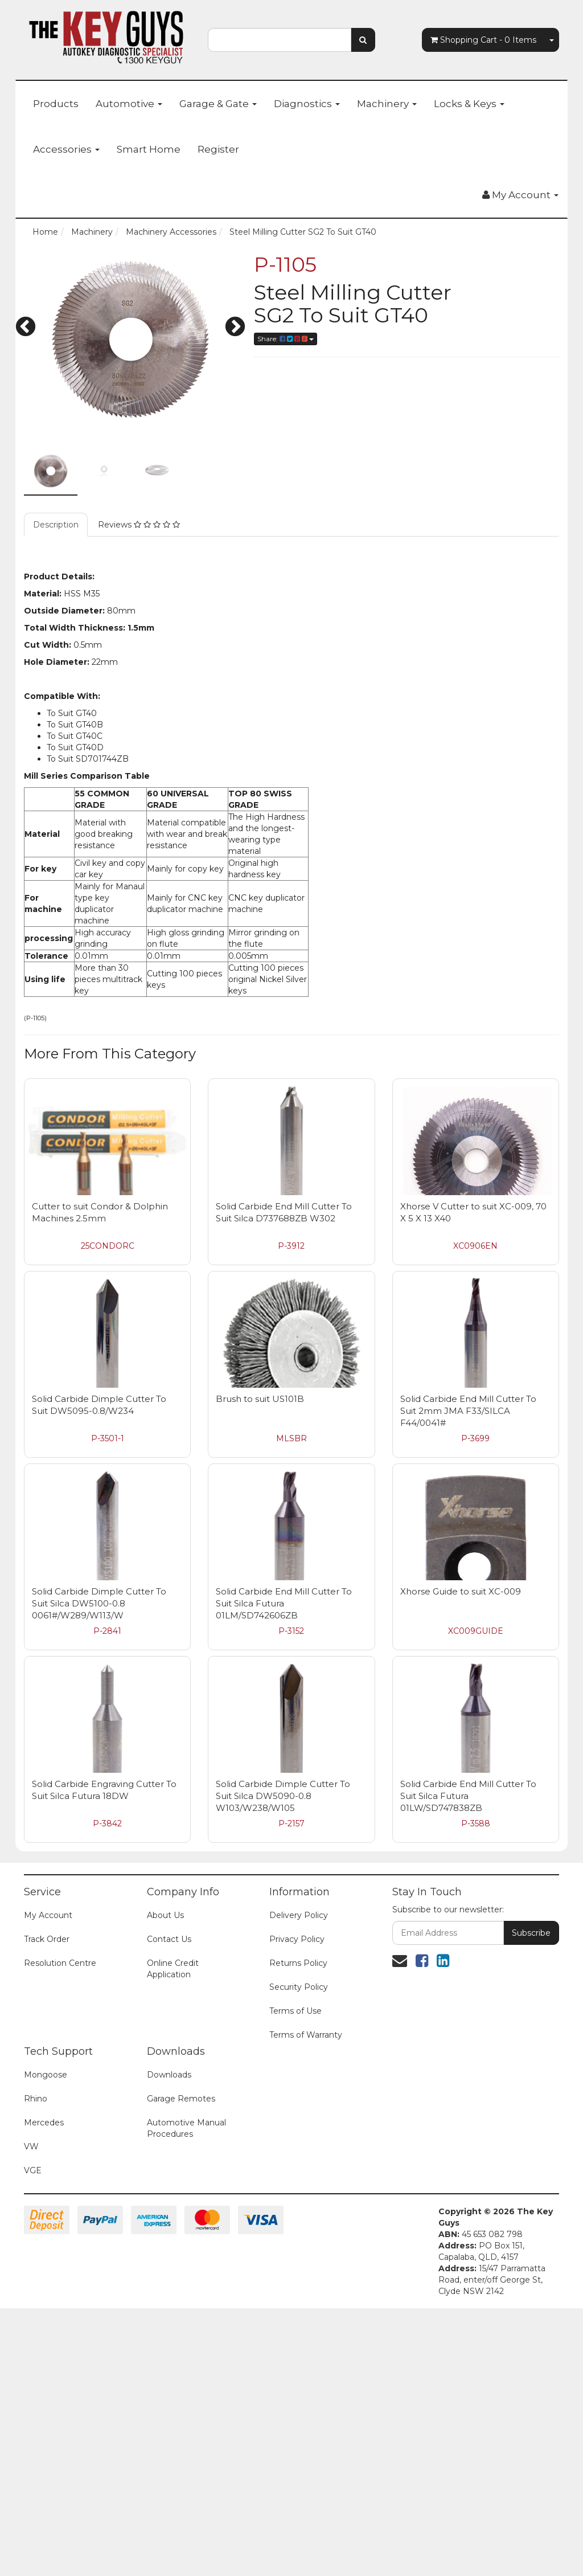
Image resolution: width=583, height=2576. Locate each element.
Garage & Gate (218, 103)
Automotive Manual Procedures (186, 2128)
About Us (165, 1915)
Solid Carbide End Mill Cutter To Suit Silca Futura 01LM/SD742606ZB (284, 1603)
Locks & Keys (469, 103)
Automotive (129, 103)
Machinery (387, 103)
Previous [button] (25, 327)
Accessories (66, 149)
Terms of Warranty (305, 2035)
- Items (483, 40)
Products (56, 103)
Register (218, 149)
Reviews (139, 525)
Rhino (35, 2098)
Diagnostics (307, 103)
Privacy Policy (297, 1939)
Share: (285, 338)
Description (56, 525)
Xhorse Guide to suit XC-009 (460, 1591)
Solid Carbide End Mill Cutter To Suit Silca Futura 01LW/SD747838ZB (468, 1795)
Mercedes (44, 2122)
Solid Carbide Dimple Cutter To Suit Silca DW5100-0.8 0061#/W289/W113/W (99, 1603)
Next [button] (235, 327)
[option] (130, 338)
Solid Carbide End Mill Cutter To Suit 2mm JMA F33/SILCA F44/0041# (468, 1410)
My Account (48, 1915)
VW (31, 2146)
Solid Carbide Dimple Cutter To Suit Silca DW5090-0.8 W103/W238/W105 (283, 1795)
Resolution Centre (60, 1963)
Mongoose (45, 2075)
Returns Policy (298, 1963)
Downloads (169, 2075)
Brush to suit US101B (260, 1398)
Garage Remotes (181, 2098)
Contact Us (169, 1939)
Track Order (46, 1939)
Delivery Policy (298, 1915)
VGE (33, 2170)
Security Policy (298, 1987)
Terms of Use (295, 2011)
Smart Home (148, 149)
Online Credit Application (173, 1969)
